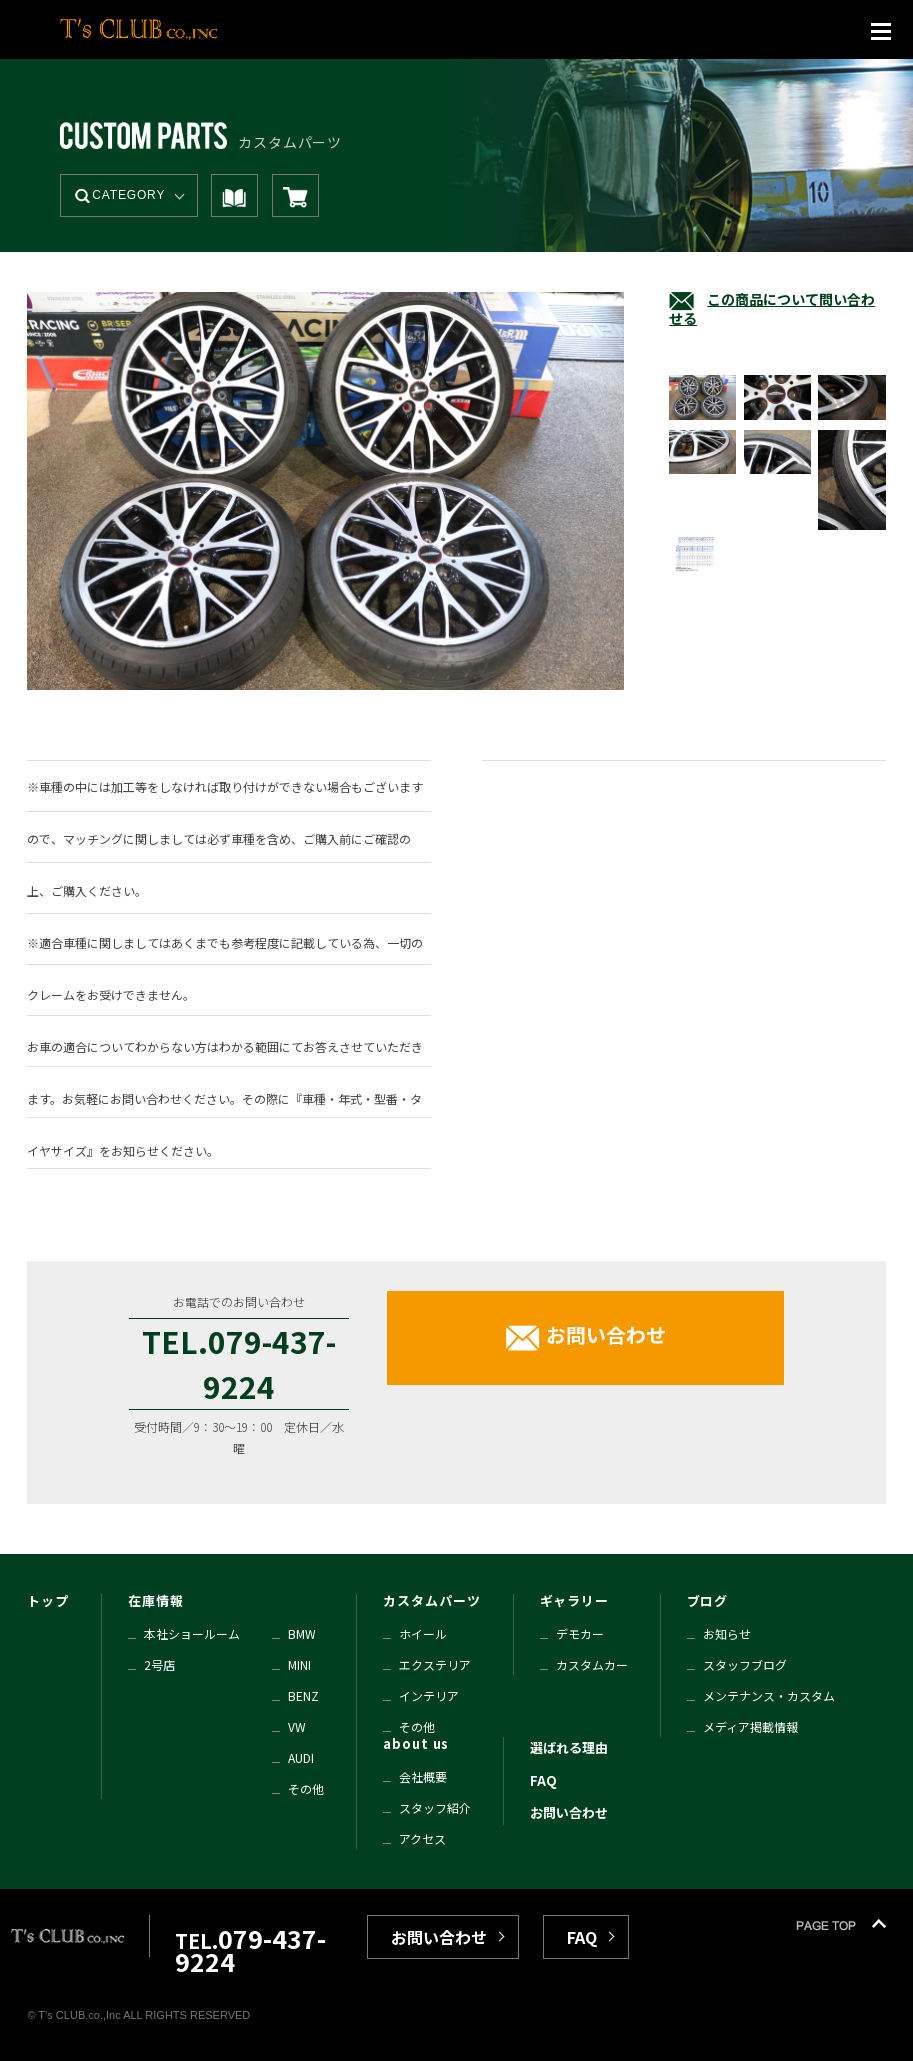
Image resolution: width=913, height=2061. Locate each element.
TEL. (250, 1952)
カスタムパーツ (431, 1600)
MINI (299, 1664)
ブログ (708, 1600)
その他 (306, 1788)
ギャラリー (575, 1600)
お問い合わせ (606, 1334)
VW (297, 1726)
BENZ (303, 1695)
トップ (48, 1600)
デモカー (580, 1633)
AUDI (301, 1757)
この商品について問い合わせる (772, 308)
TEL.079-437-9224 (239, 1363)
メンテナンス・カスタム (769, 1695)
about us (416, 1743)
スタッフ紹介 (435, 1807)
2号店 (159, 1664)
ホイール (423, 1633)
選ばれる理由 (569, 1747)
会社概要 (423, 1776)
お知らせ (727, 1633)
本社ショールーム (192, 1633)
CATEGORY (128, 195)
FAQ (543, 1780)
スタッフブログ (745, 1664)
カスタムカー (592, 1664)
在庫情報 (156, 1600)
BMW (302, 1633)
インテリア (429, 1695)
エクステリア (435, 1664)
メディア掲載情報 (750, 1726)
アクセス (422, 1838)
